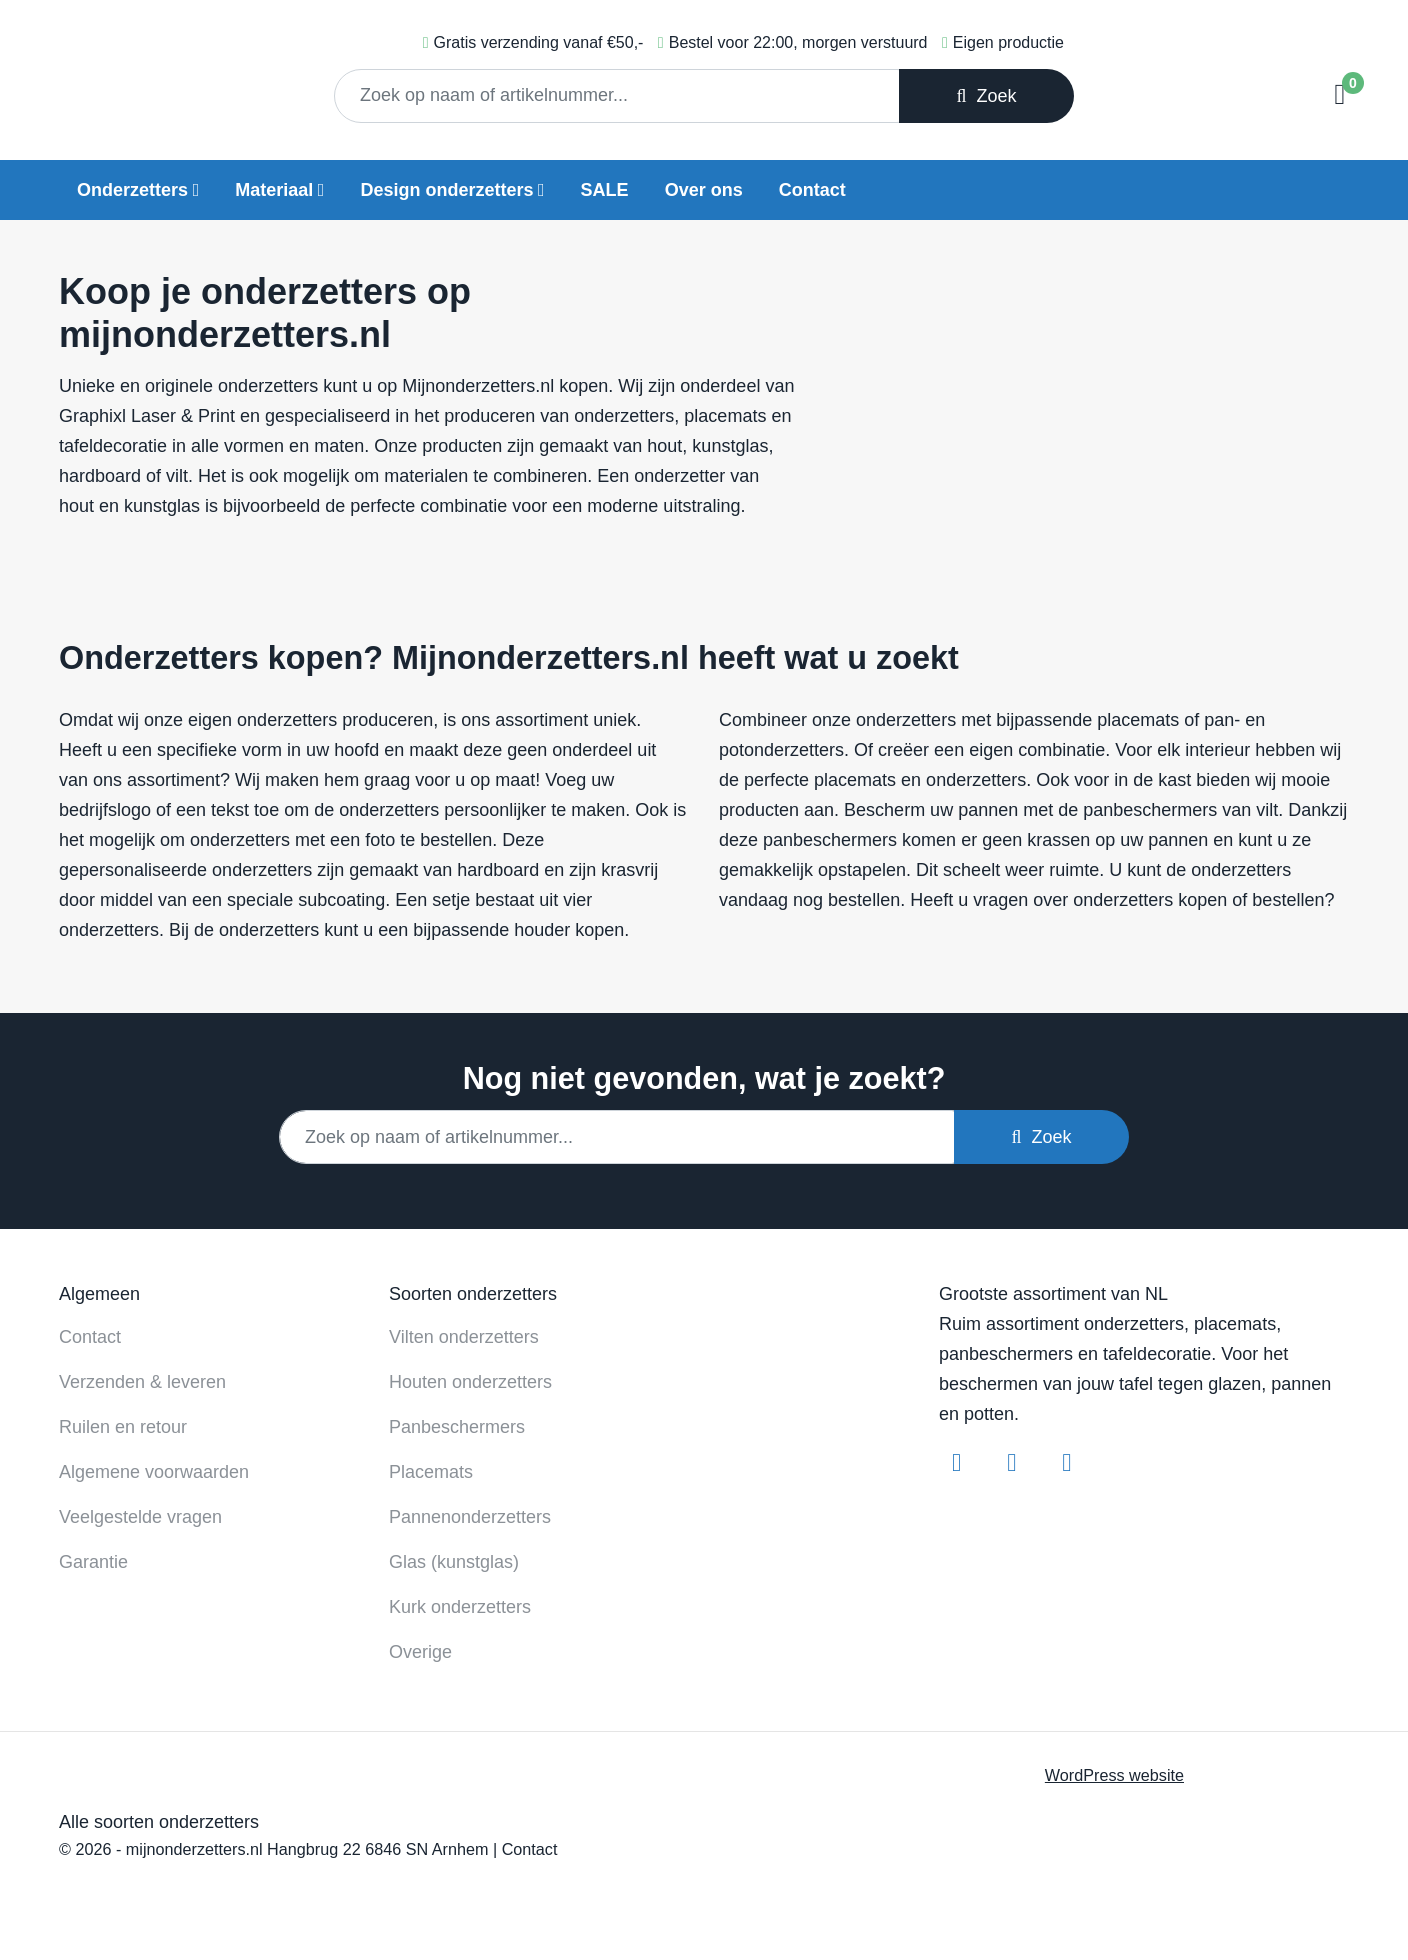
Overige (420, 1652)
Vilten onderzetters (464, 1337)
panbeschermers (1150, 810)
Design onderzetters (446, 190)
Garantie (93, 1562)
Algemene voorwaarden (154, 1472)
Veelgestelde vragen (140, 1517)
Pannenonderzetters (470, 1517)
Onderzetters (132, 190)
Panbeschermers (457, 1427)
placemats (1138, 720)
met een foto (345, 840)
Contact (812, 190)
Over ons (704, 190)
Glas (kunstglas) (454, 1562)
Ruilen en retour (123, 1427)
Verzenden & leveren (142, 1382)
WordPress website (1114, 1775)
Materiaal (274, 190)
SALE (605, 190)
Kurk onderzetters (460, 1607)
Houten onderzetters (470, 1382)
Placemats (431, 1472)
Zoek (986, 96)
